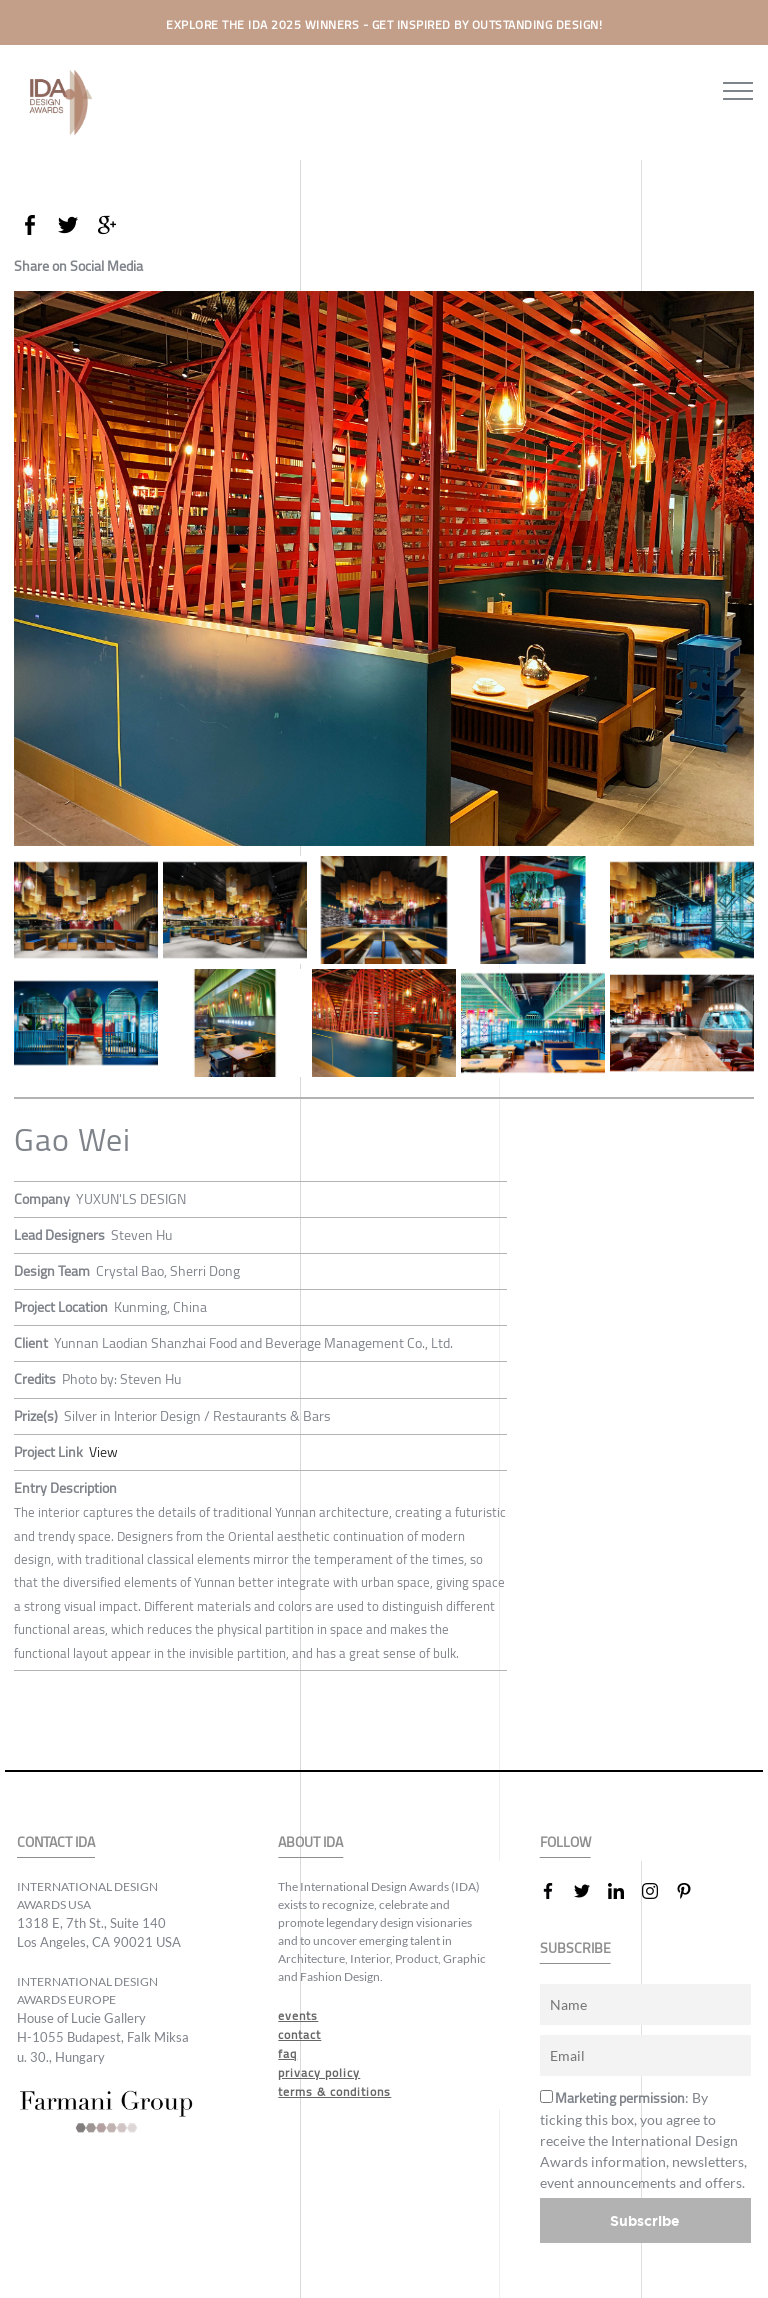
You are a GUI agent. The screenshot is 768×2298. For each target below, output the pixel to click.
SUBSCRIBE (575, 1948)
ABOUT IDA (310, 1842)
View (103, 1452)
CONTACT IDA (56, 1842)
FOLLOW (565, 1842)
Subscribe (645, 2220)
